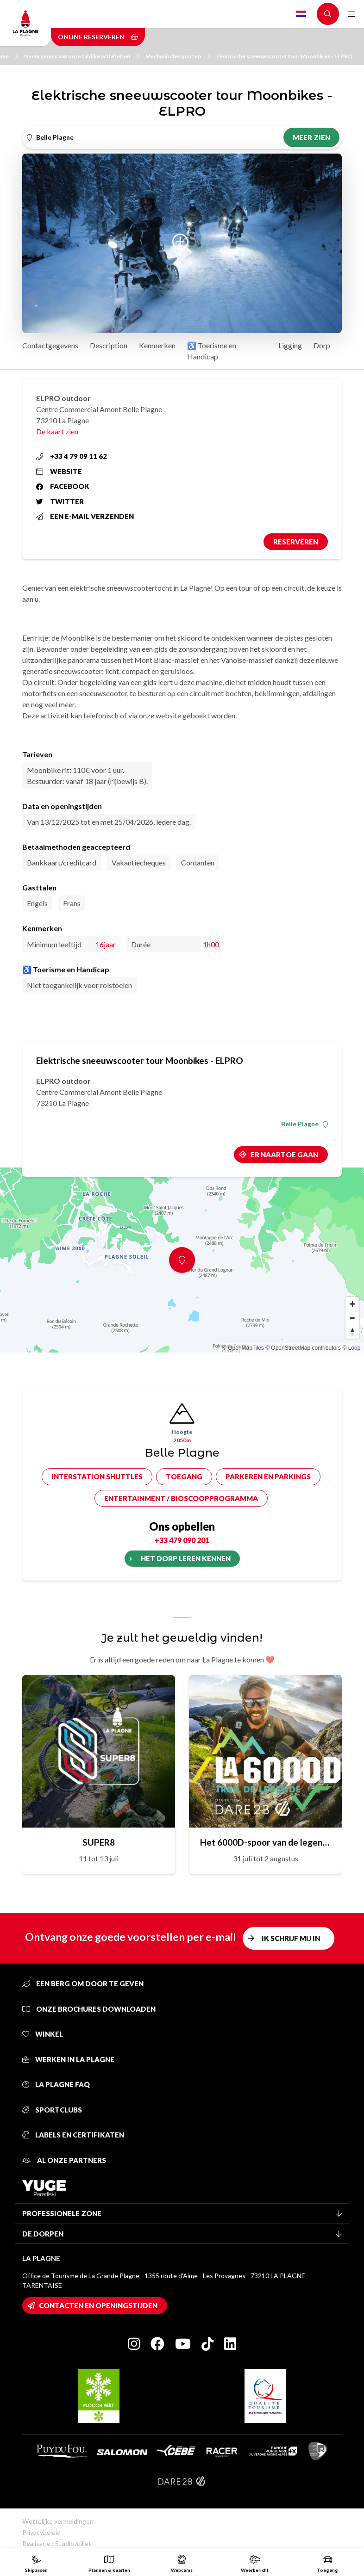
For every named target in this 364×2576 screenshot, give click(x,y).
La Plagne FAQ (56, 2084)
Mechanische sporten (177, 56)
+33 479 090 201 (182, 1540)
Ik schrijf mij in (291, 1938)
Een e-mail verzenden (85, 516)
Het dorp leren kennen (186, 1558)
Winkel (42, 2034)
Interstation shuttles (97, 1476)
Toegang (184, 1476)
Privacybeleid (41, 2532)
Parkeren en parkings (268, 1476)
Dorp (322, 345)
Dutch (301, 14)
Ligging (290, 345)
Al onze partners (64, 2160)
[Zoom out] (352, 1318)
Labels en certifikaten (73, 2135)
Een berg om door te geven (83, 1983)
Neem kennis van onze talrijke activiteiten (81, 56)
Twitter (60, 501)
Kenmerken (157, 345)
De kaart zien (57, 431)
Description (108, 345)
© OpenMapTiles (243, 1348)
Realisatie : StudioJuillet (56, 2543)
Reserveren (295, 541)
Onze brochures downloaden (89, 2009)
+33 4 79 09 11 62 (71, 456)
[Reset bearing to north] (352, 1332)
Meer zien (311, 137)
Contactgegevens (50, 345)
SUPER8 (98, 1842)
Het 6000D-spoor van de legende (265, 1842)
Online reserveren (98, 37)
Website (59, 471)
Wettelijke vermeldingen (58, 2521)
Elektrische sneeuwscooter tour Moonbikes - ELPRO (284, 56)
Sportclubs (52, 2110)
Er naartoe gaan (284, 1154)
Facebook (62, 486)
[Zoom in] (352, 1304)
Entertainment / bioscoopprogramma (181, 1498)
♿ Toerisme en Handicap (211, 351)
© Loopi (352, 1348)
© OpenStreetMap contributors (303, 1348)
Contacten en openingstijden (98, 2305)
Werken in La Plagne (68, 2059)
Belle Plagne (304, 1124)
